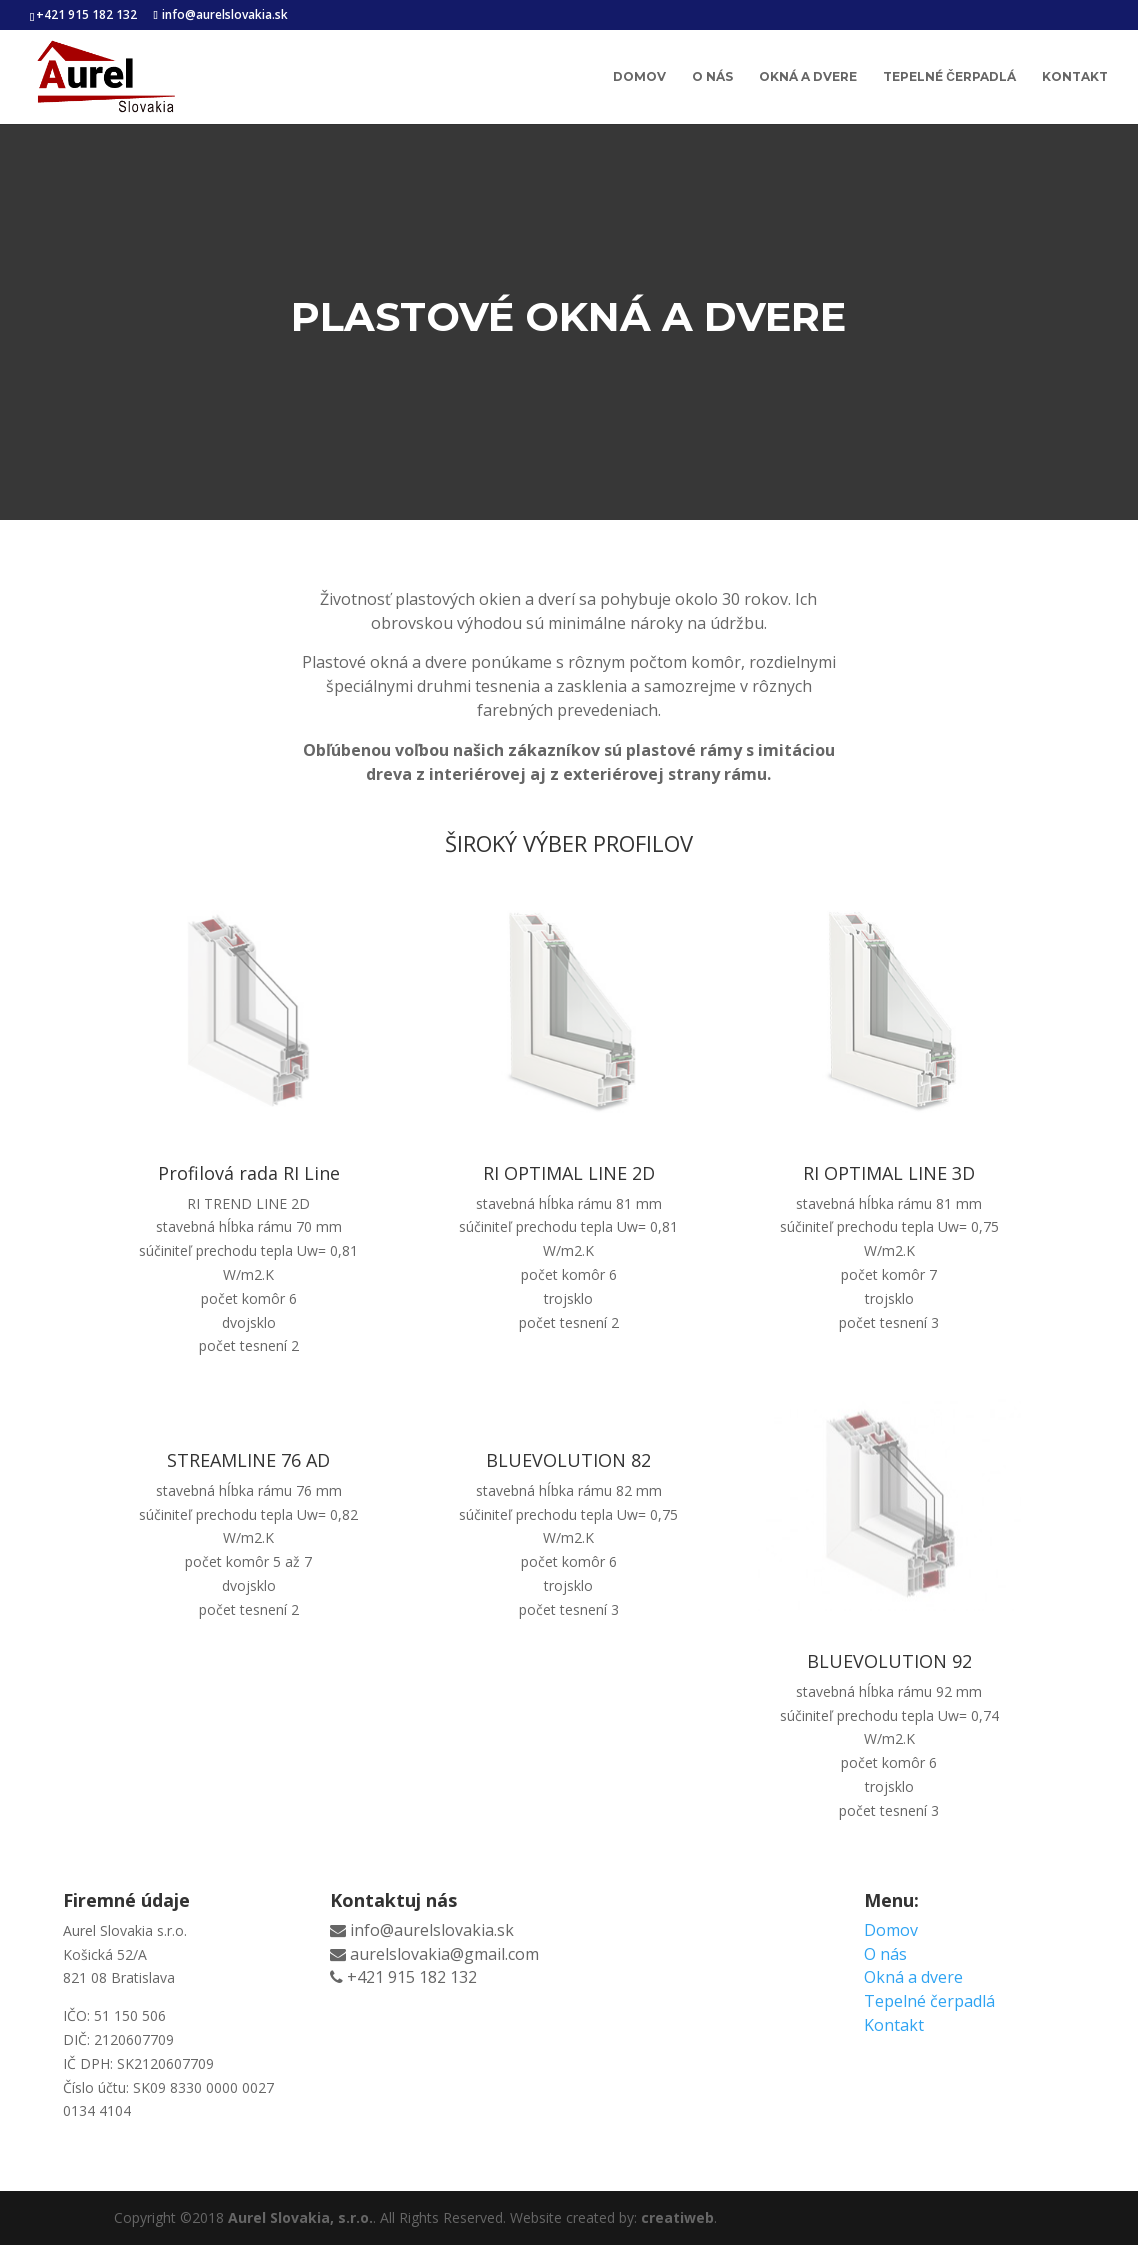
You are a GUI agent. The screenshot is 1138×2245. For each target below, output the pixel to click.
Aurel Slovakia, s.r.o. (300, 2217)
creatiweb (677, 2217)
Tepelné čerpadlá (949, 77)
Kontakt (1075, 77)
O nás (712, 77)
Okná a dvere (808, 77)
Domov (639, 77)
